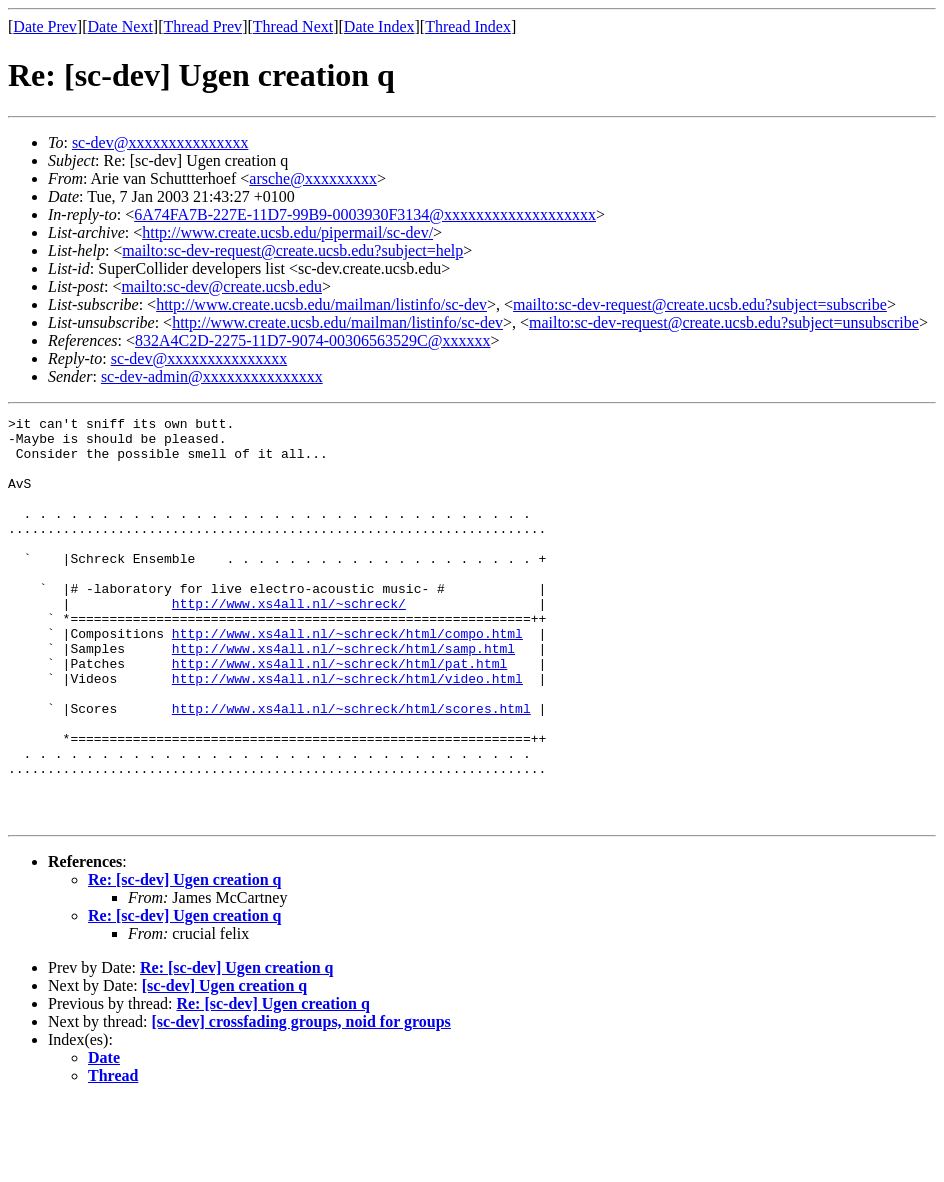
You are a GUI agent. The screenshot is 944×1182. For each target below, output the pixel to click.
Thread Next (293, 26)
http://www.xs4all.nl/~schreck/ (289, 642)
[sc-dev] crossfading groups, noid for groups (301, 1102)
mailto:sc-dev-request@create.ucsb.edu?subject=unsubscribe (724, 322)
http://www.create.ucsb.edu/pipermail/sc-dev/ (287, 232)
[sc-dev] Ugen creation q (224, 1066)
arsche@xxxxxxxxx (313, 178)
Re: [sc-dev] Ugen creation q (184, 960)
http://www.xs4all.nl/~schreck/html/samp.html (343, 696)
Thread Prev (202, 26)
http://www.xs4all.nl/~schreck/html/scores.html (351, 768)
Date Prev (45, 26)
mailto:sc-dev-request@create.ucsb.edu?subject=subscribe (700, 304)
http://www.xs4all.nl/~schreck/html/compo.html (347, 678)
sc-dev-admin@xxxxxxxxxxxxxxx (212, 376)
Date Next (120, 26)
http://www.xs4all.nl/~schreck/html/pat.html (339, 714)
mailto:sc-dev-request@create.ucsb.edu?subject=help (292, 250)
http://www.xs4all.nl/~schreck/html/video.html (347, 732)
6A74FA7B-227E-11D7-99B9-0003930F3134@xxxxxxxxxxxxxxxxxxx (365, 214)
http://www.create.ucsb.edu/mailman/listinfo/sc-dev (321, 304)
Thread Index (468, 26)
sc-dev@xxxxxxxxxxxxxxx (160, 142)
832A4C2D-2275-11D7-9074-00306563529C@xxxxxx (312, 340)
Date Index (379, 26)
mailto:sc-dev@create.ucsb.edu (221, 286)
